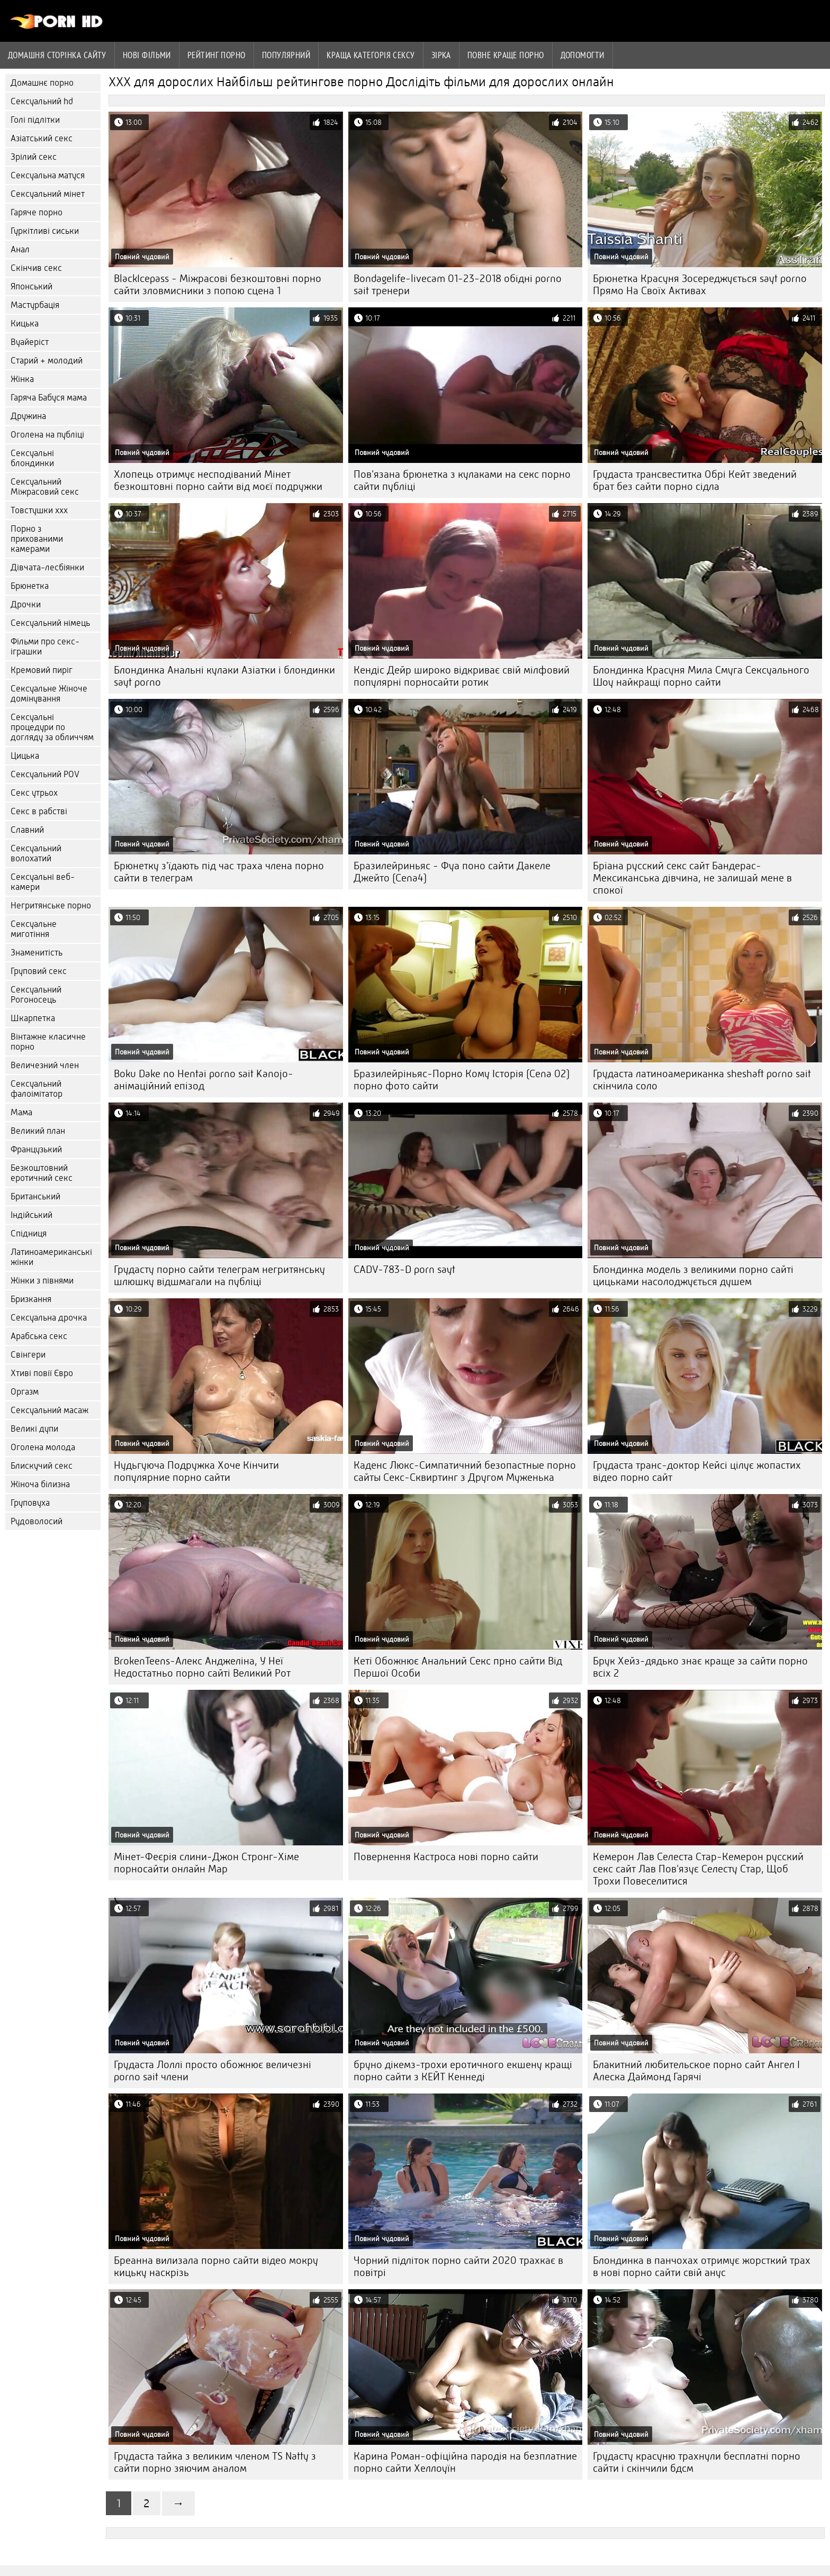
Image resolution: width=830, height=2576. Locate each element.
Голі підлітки (35, 120)
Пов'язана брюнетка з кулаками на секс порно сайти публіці (462, 480)
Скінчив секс (36, 268)
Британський (35, 1196)
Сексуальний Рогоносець (36, 995)
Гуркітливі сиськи (45, 231)
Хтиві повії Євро (42, 1373)
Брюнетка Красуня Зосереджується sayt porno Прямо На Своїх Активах (700, 284)
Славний (27, 830)
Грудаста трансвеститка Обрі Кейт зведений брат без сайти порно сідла (695, 480)
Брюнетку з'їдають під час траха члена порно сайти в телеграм (219, 872)
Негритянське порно (51, 905)
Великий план (38, 1131)
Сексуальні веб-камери (43, 882)
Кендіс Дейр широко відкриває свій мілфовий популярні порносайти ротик (462, 676)
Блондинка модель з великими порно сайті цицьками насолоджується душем (693, 1275)
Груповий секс (39, 971)
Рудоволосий (36, 1521)
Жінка (22, 379)
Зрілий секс (34, 157)
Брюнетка (30, 586)
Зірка (441, 55)
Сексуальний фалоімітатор (36, 1089)
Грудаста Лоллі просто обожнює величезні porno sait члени (212, 2071)
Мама (21, 1112)
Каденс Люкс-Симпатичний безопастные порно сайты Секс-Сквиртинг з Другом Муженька (465, 1471)
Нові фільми (147, 55)
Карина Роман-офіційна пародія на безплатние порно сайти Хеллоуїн (465, 2462)
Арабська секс (39, 1336)
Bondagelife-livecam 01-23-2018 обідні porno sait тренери (458, 284)
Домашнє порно (42, 83)
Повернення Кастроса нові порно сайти (446, 1857)
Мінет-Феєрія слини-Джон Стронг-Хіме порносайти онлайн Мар (206, 1863)
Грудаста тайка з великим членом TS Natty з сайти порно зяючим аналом (215, 2462)
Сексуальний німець (50, 623)
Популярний (286, 55)
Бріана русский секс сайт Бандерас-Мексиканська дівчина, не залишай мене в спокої (692, 878)
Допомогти (583, 55)
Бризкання (31, 1299)
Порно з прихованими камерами (37, 539)
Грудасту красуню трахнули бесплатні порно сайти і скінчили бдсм (696, 2462)
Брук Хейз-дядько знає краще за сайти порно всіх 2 (700, 1667)
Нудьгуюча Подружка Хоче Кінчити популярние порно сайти (196, 1471)
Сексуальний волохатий (36, 853)
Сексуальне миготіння (34, 929)
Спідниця (29, 1233)
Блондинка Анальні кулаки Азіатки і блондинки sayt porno (224, 676)
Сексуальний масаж (49, 1410)
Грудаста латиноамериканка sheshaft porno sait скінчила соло (702, 1080)
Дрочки (26, 604)
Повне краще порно (505, 55)
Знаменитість (36, 953)
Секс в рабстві (39, 811)
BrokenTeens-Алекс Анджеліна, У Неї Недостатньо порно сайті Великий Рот (202, 1667)
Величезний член (45, 1065)
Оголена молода (43, 1447)
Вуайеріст (30, 342)
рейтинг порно (216, 55)
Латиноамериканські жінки (51, 1257)
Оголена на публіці (47, 435)
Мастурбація (35, 305)
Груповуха (30, 1503)
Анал (20, 249)
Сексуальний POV (45, 774)
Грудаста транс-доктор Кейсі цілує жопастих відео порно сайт (697, 1471)
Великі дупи (34, 1429)
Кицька (25, 323)
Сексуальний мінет (48, 194)
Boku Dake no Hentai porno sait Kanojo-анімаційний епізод (203, 1080)
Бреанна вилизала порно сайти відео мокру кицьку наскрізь (216, 2266)
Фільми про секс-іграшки (45, 646)
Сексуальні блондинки (32, 458)
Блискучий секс (42, 1466)
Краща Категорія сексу (370, 55)
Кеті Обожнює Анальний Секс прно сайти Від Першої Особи (458, 1667)
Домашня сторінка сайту (57, 55)
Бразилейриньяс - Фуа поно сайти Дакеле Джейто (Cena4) (452, 872)
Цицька (25, 756)
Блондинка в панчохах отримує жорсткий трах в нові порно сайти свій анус (701, 2266)
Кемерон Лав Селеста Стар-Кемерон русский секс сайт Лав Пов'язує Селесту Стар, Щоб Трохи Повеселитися (698, 1869)
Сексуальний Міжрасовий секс (45, 487)
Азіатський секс (42, 138)
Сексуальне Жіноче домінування (49, 694)
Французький (36, 1149)
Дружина (28, 416)
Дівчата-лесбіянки (47, 567)
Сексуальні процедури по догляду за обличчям (52, 727)
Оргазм (25, 1392)
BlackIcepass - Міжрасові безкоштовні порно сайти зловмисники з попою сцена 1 (217, 284)
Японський (31, 286)
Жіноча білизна (40, 1484)
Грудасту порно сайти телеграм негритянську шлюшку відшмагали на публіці (219, 1275)
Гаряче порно (36, 212)
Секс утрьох (34, 793)
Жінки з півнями (42, 1281)
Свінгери (28, 1355)
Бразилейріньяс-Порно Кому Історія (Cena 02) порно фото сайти (462, 1080)
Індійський (31, 1215)
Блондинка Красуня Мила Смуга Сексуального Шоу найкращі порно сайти (701, 676)
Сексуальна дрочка (49, 1318)
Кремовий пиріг (42, 670)
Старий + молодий (47, 361)
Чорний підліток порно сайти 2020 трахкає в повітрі (458, 2266)
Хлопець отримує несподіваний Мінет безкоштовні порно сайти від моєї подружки (218, 480)
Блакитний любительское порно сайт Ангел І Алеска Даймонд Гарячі (696, 2071)
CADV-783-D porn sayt (404, 1269)
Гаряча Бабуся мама (49, 398)
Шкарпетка (33, 1018)
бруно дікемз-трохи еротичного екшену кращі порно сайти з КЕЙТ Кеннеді (463, 2071)
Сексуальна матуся (48, 175)
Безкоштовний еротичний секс (42, 1173)
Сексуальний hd (42, 101)
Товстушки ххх (39, 510)
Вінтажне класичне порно (48, 1042)
